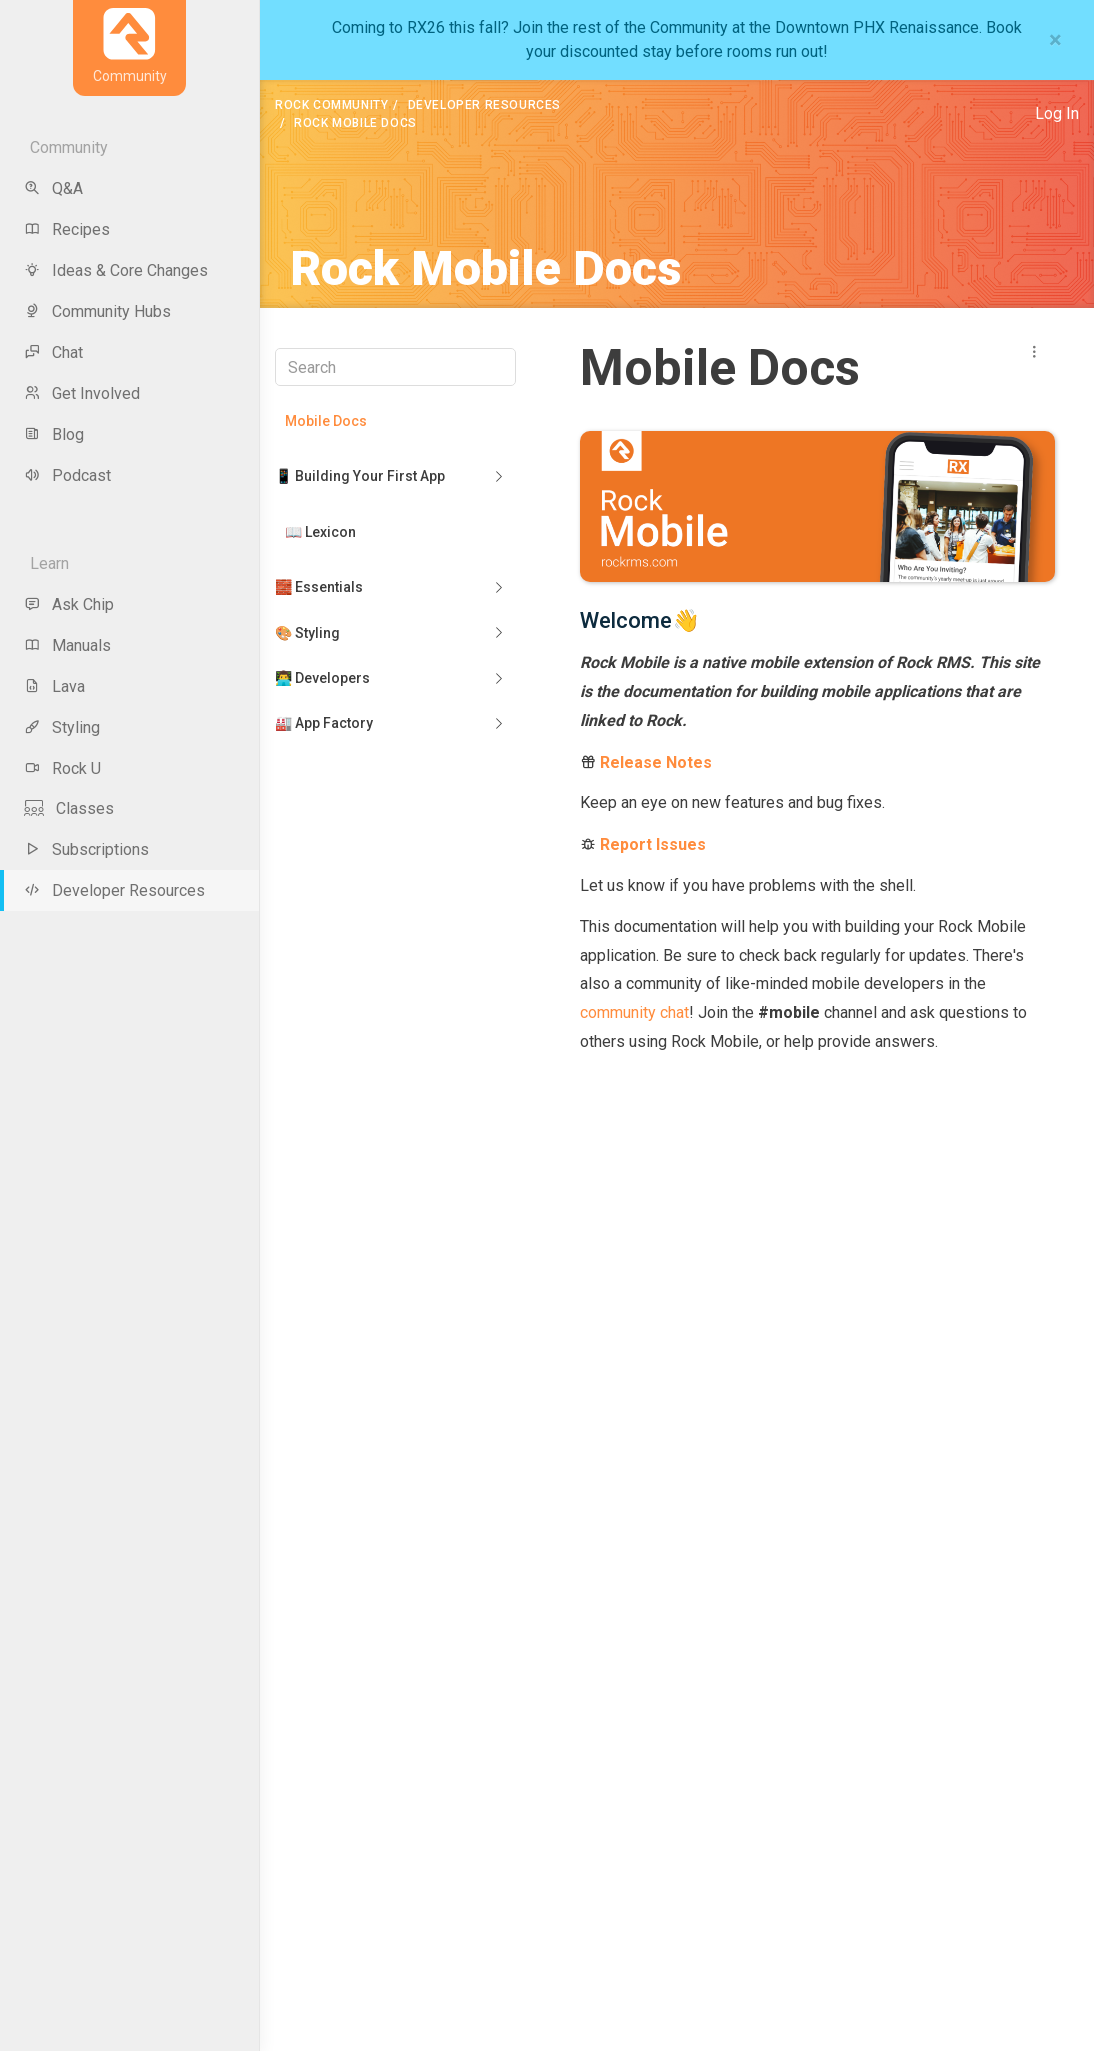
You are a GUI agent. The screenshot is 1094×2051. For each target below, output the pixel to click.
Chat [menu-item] (53, 352)
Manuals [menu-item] (67, 645)
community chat (634, 1012)
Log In (1057, 113)
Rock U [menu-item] (62, 768)
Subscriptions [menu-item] (86, 849)
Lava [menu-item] (54, 686)
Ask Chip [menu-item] (69, 604)
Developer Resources (484, 105)
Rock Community (331, 105)
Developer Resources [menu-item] (114, 890)
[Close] (1055, 40)
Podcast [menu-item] (67, 475)
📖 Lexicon (320, 532)
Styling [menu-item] (62, 727)
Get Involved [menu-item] (82, 393)
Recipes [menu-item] (67, 229)
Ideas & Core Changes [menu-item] (116, 270)
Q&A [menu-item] (53, 188)
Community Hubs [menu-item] (97, 311)
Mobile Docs (326, 421)
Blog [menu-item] (54, 434)
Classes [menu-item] (69, 808)
